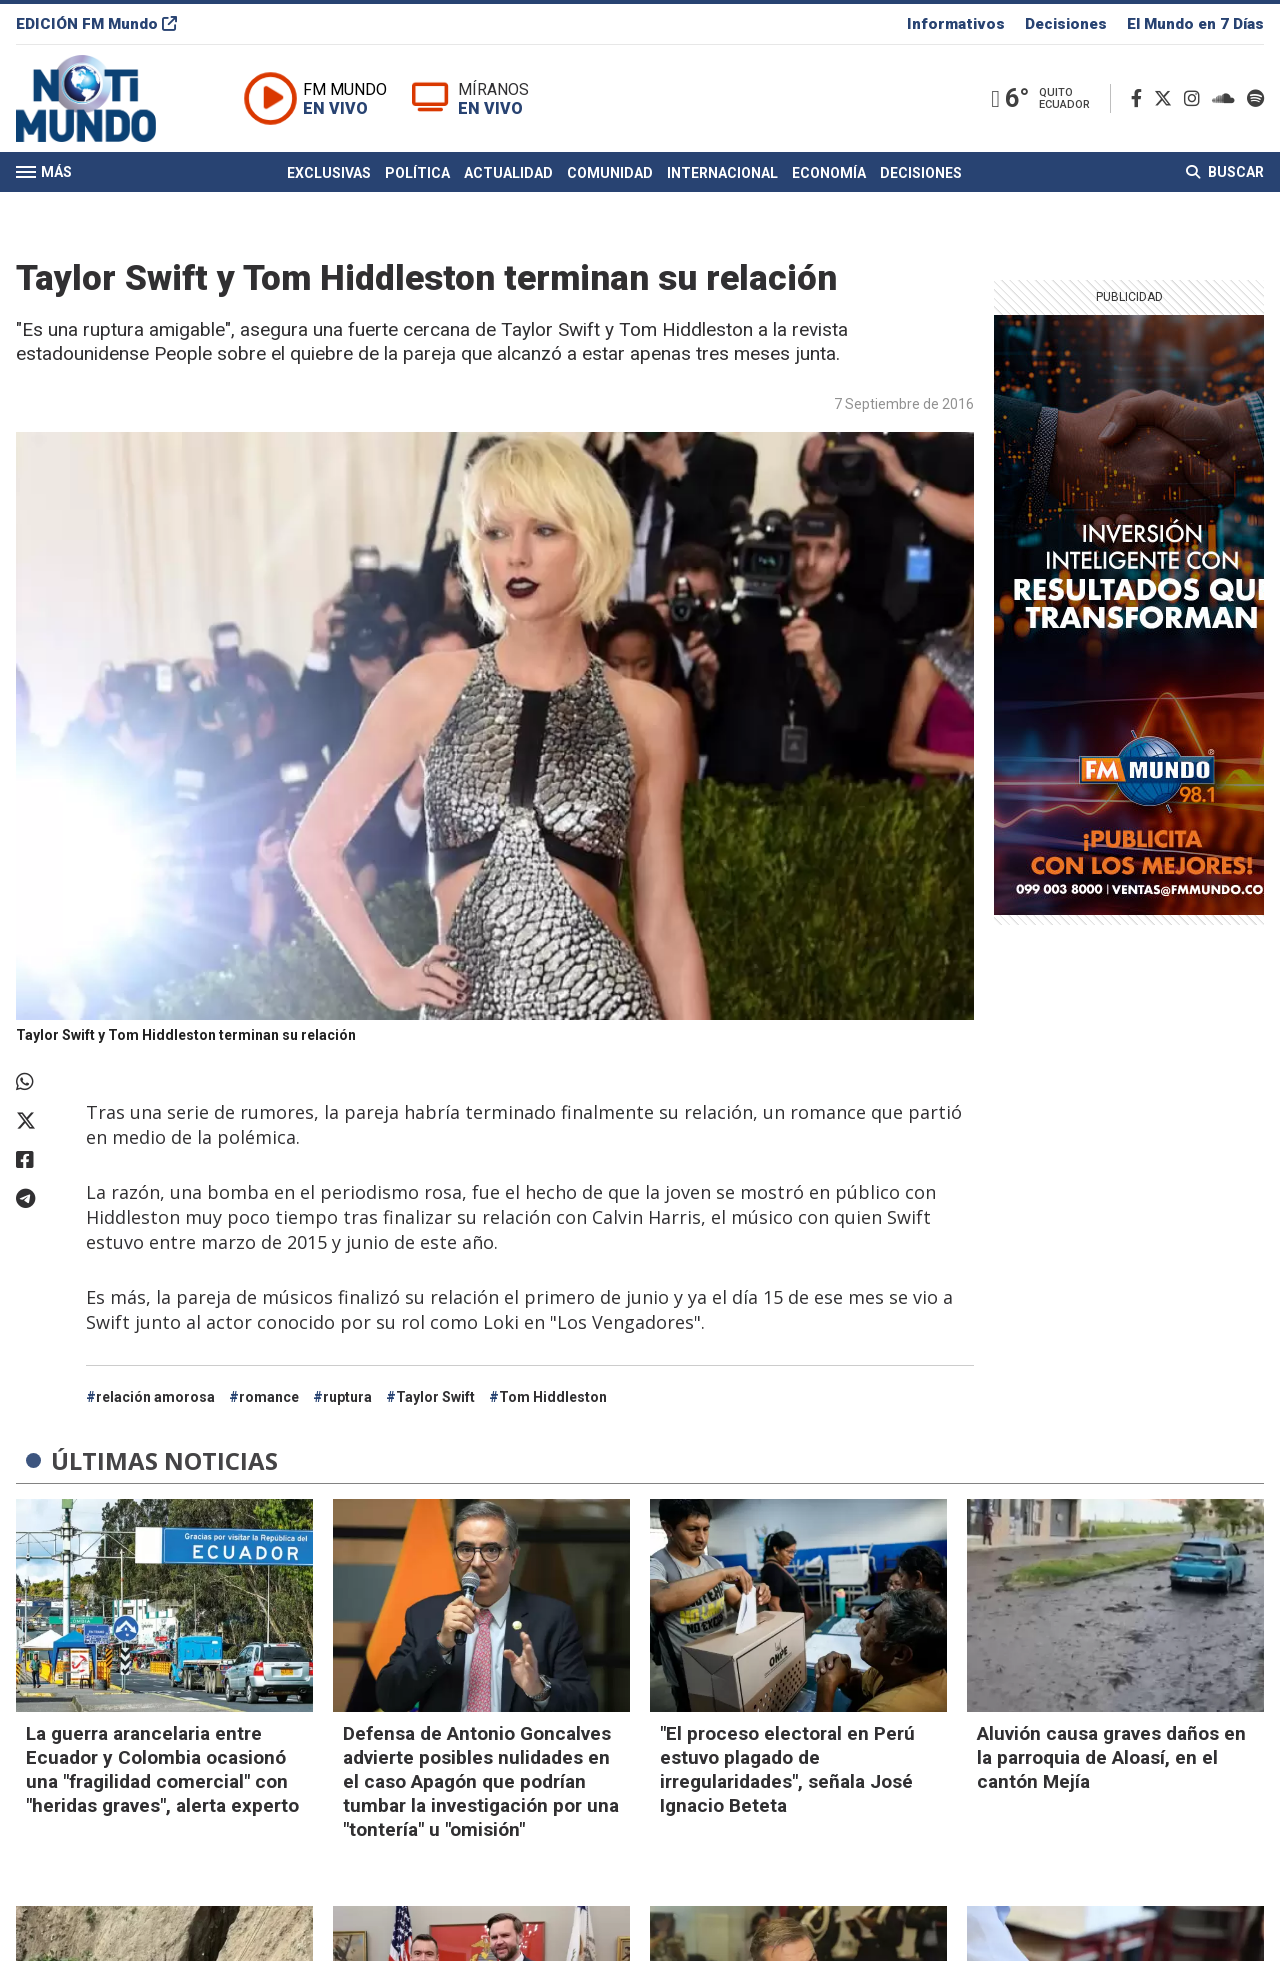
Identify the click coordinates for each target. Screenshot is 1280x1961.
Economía (829, 173)
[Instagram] (1196, 98)
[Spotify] (1255, 98)
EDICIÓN (96, 24)
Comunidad (610, 173)
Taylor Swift (435, 1397)
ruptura (347, 1397)
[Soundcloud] (1227, 98)
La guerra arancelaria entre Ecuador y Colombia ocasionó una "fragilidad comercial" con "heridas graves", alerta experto (162, 1769)
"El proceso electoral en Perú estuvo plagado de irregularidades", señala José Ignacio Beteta (787, 1769)
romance (269, 1397)
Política (417, 173)
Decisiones (1066, 24)
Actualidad (508, 173)
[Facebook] (1140, 98)
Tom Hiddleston (553, 1397)
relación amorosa (155, 1397)
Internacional (722, 173)
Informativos (956, 24)
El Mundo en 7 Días (1195, 24)
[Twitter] (1167, 98)
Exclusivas (329, 173)
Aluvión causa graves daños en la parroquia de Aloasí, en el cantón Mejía (1111, 1757)
